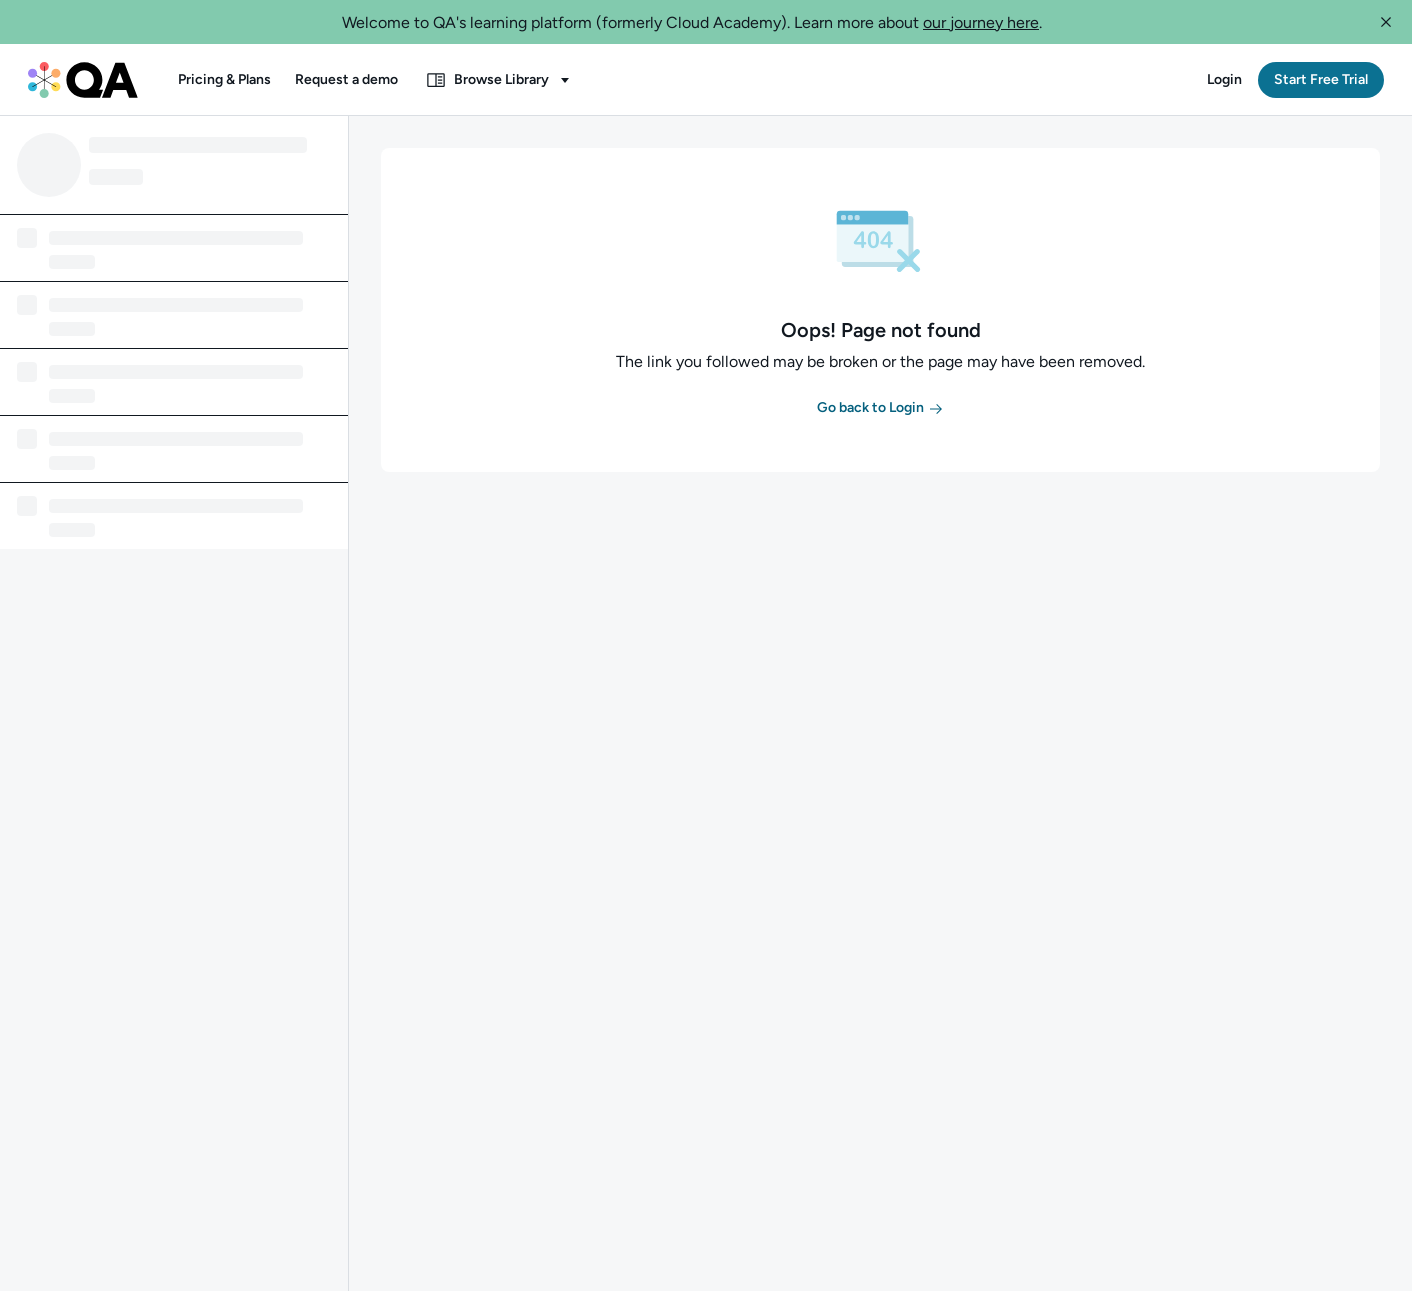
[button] (1386, 22)
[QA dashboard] (83, 80)
